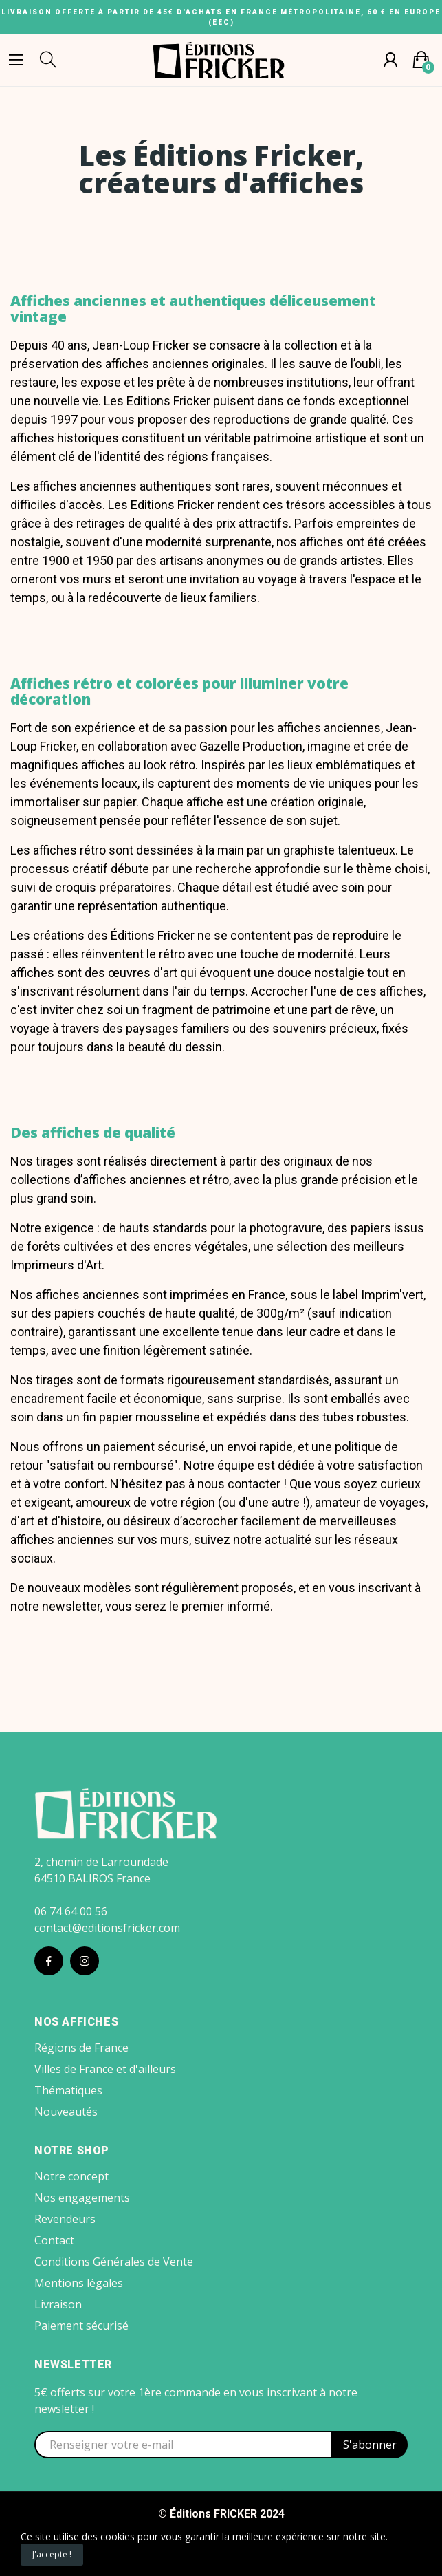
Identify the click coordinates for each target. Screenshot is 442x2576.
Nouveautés (66, 2111)
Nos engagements (82, 2197)
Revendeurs (65, 2219)
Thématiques (68, 2090)
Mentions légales (78, 2283)
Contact (54, 2240)
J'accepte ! (51, 2554)
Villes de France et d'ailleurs (105, 2069)
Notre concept (71, 2176)
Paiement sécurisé (81, 2325)
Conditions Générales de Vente (113, 2261)
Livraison (58, 2304)
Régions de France (81, 2047)
